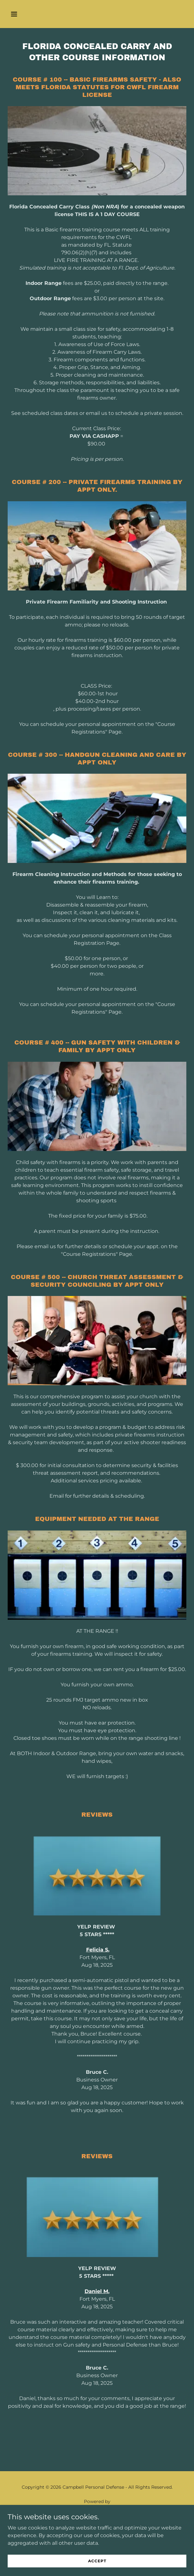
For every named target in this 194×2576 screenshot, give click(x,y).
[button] (28, 14)
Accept (97, 2560)
